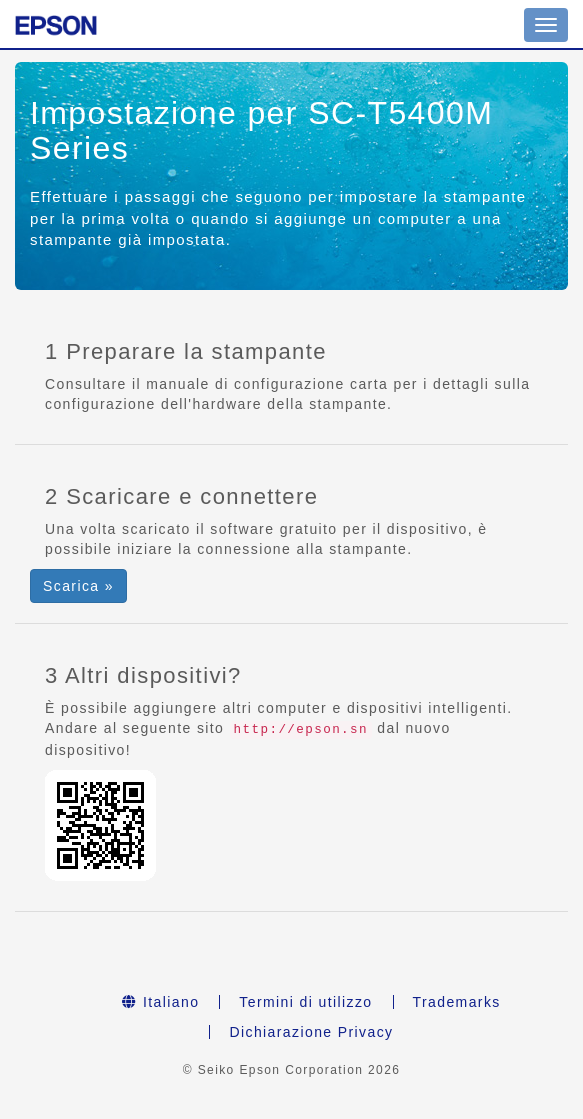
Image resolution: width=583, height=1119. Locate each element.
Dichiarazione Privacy (311, 1032)
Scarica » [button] (78, 586)
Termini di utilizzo (305, 1002)
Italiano (160, 1002)
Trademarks (457, 1002)
